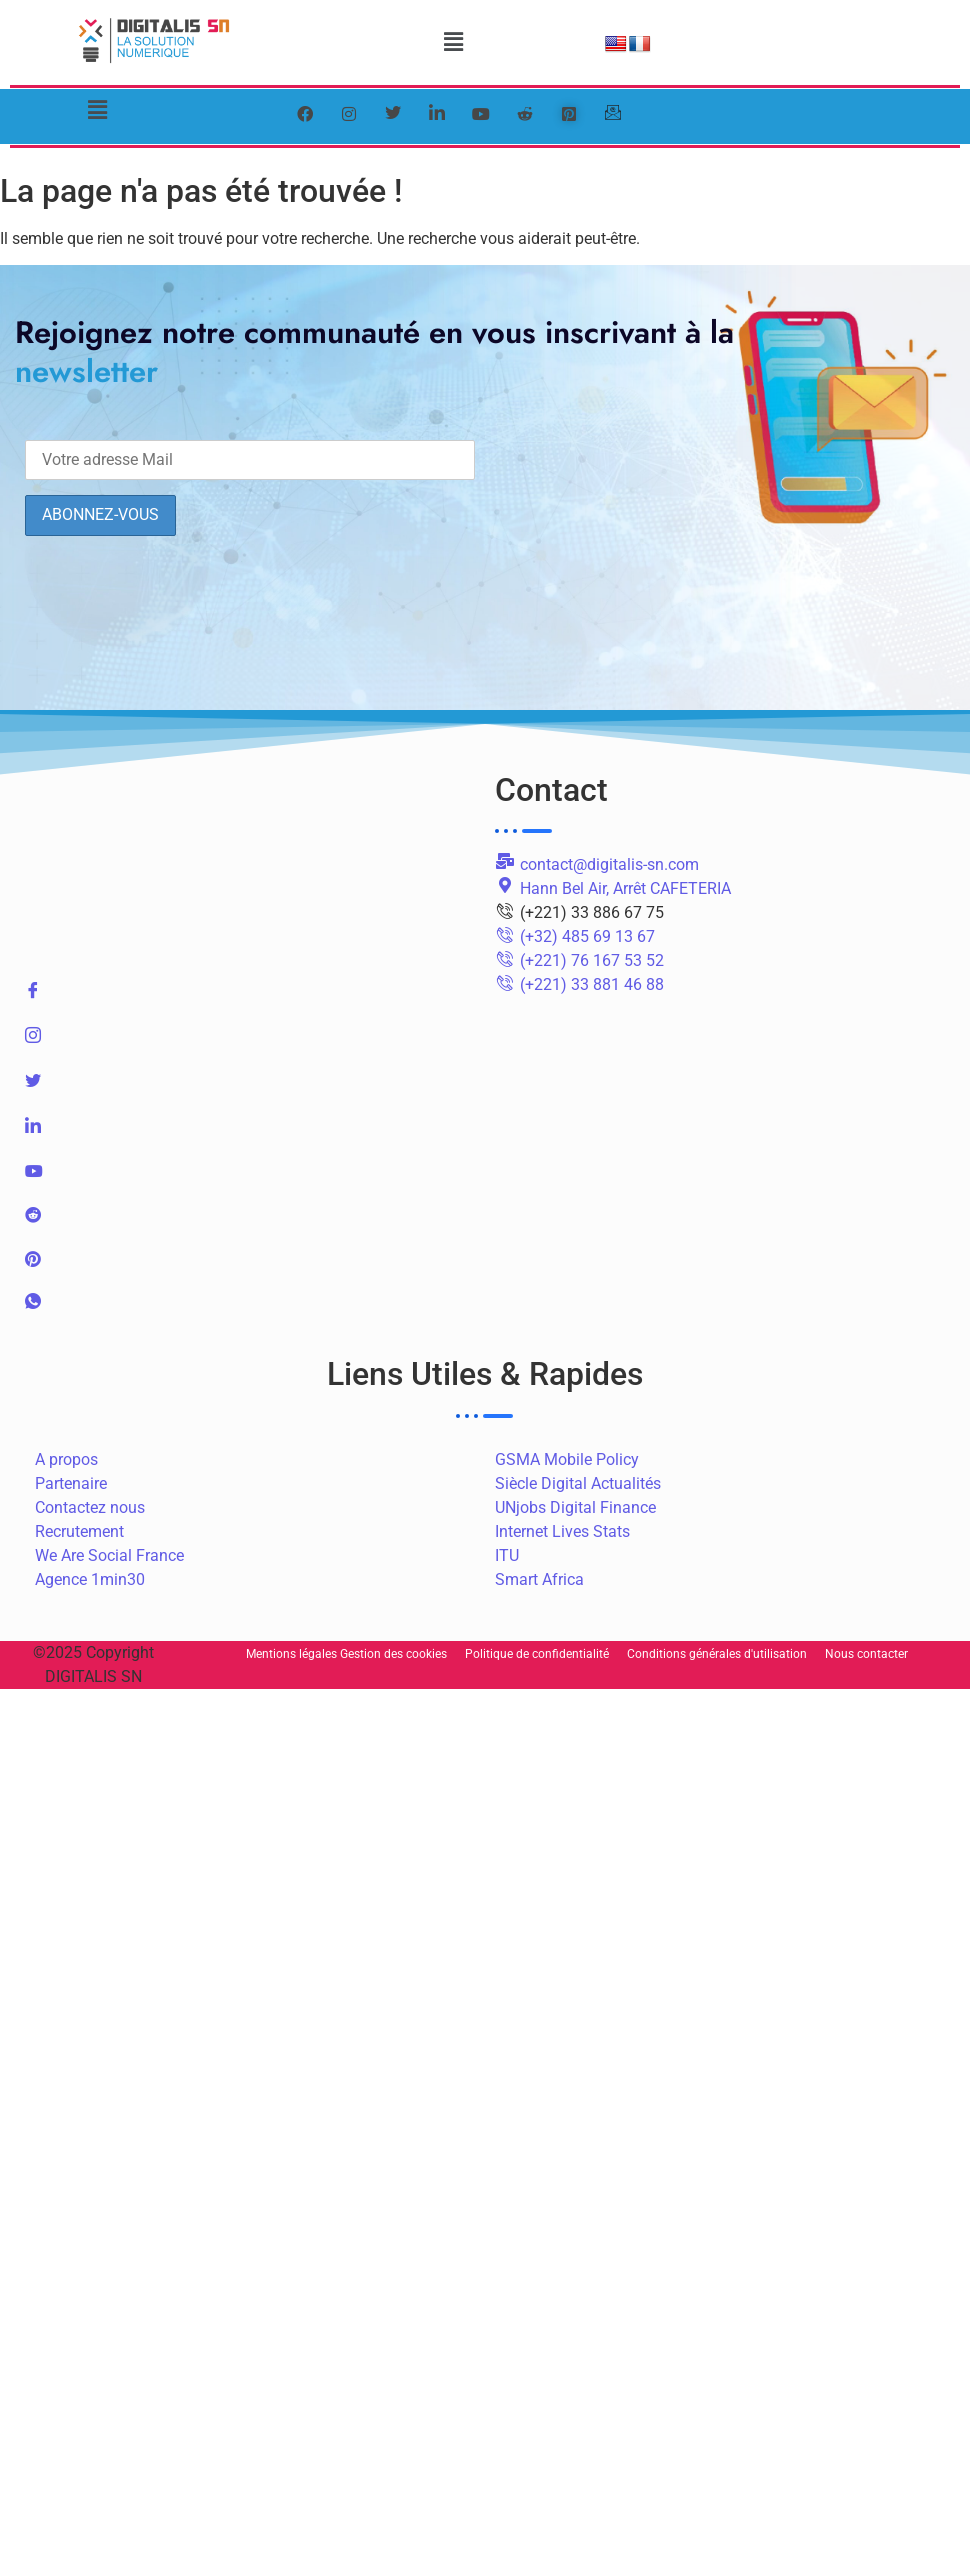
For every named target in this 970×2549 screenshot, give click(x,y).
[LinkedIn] (437, 114)
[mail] (613, 114)
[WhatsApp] (250, 1309)
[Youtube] (250, 1177)
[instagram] (349, 114)
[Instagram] (250, 1043)
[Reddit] (250, 1221)
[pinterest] (569, 114)
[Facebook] (305, 114)
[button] (453, 42)
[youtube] (481, 114)
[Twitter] (393, 114)
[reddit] (525, 114)
